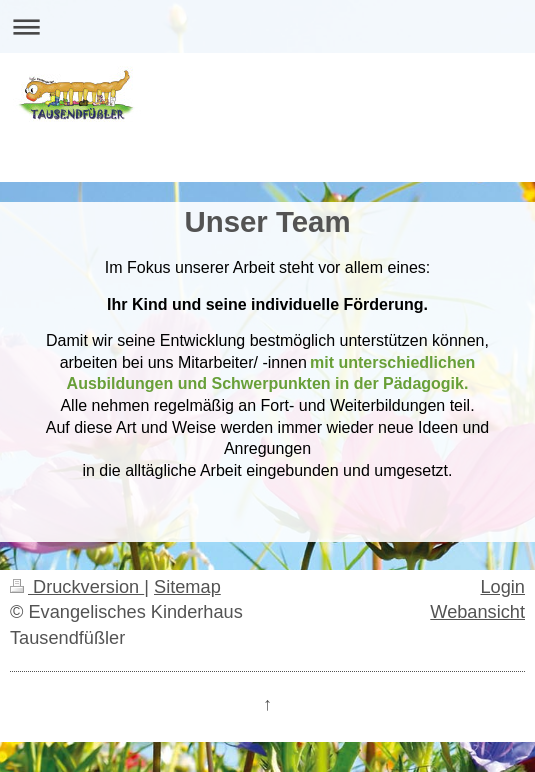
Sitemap (187, 587)
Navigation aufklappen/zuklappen (267, 26)
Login (502, 587)
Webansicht (477, 612)
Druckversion (77, 587)
